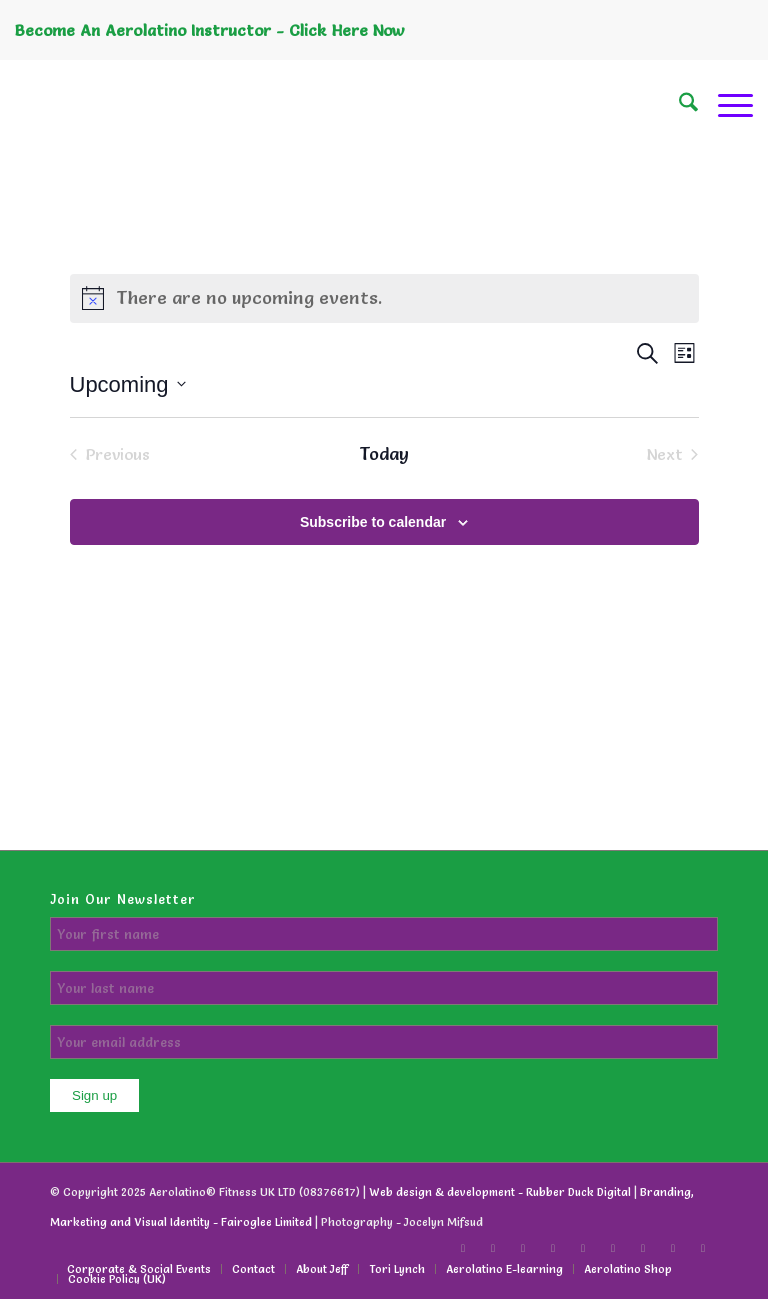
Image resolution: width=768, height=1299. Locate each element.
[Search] (678, 105)
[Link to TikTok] (493, 1248)
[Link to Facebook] (463, 1248)
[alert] (384, 298)
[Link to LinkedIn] (553, 1248)
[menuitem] (678, 105)
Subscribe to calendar (373, 522)
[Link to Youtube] (613, 1248)
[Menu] (725, 105)
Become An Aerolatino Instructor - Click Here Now (210, 30)
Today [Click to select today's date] (384, 453)
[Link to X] (523, 1248)
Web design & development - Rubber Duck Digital (500, 1192)
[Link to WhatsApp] (703, 1248)
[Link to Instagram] (643, 1248)
